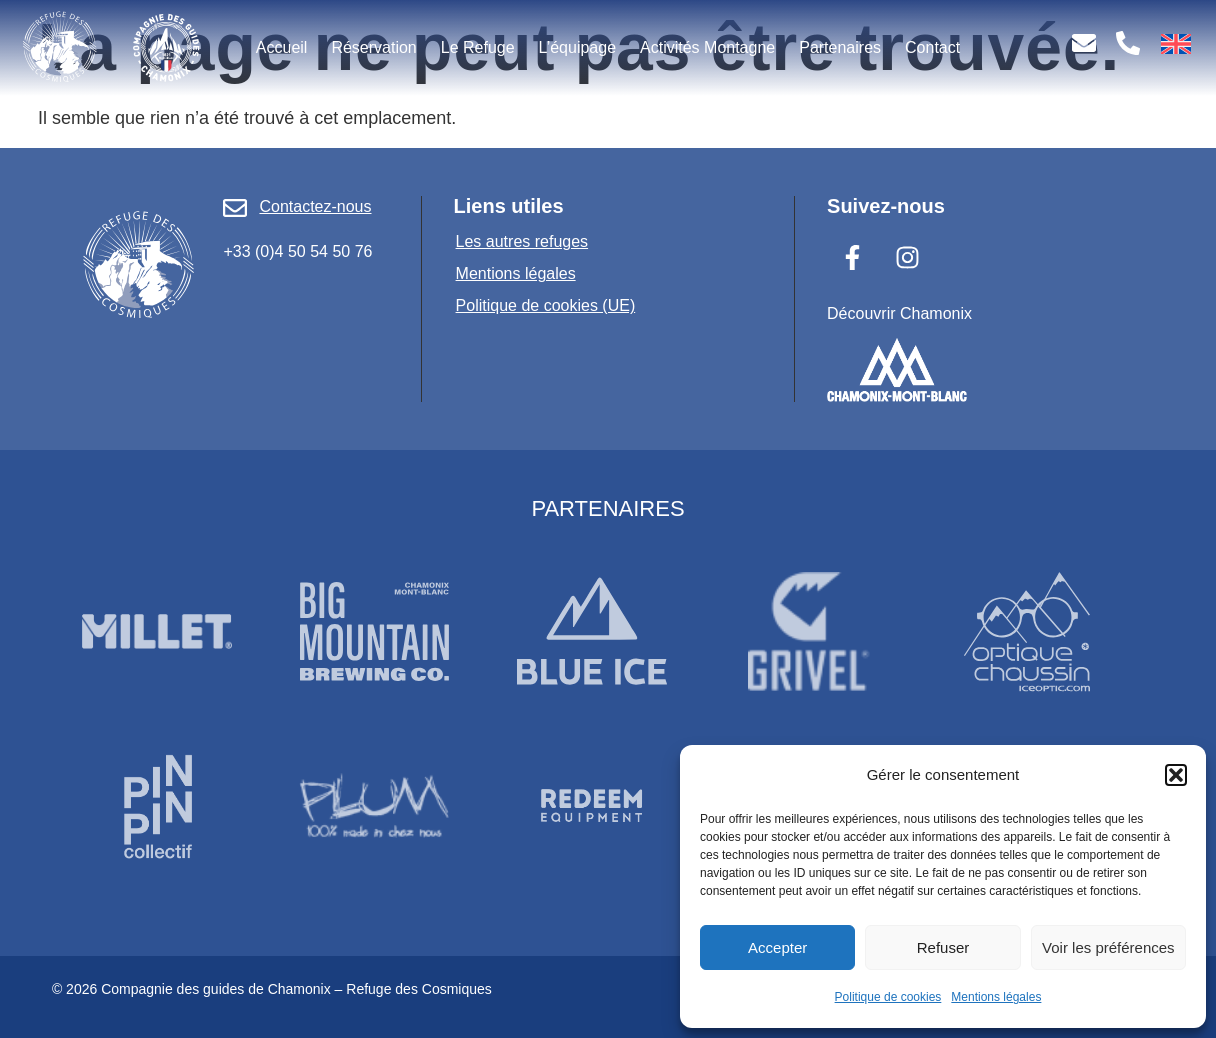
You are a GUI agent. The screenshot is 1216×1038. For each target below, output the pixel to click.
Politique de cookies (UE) (546, 305)
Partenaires (840, 47)
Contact (932, 47)
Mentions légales (996, 997)
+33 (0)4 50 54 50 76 (297, 251)
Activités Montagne (707, 47)
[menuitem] (1176, 44)
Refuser (943, 947)
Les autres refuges (522, 241)
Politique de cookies (888, 997)
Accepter (777, 947)
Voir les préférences (1108, 947)
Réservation (373, 47)
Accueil (282, 47)
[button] (1176, 775)
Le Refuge (478, 47)
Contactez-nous (315, 206)
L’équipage (577, 47)
